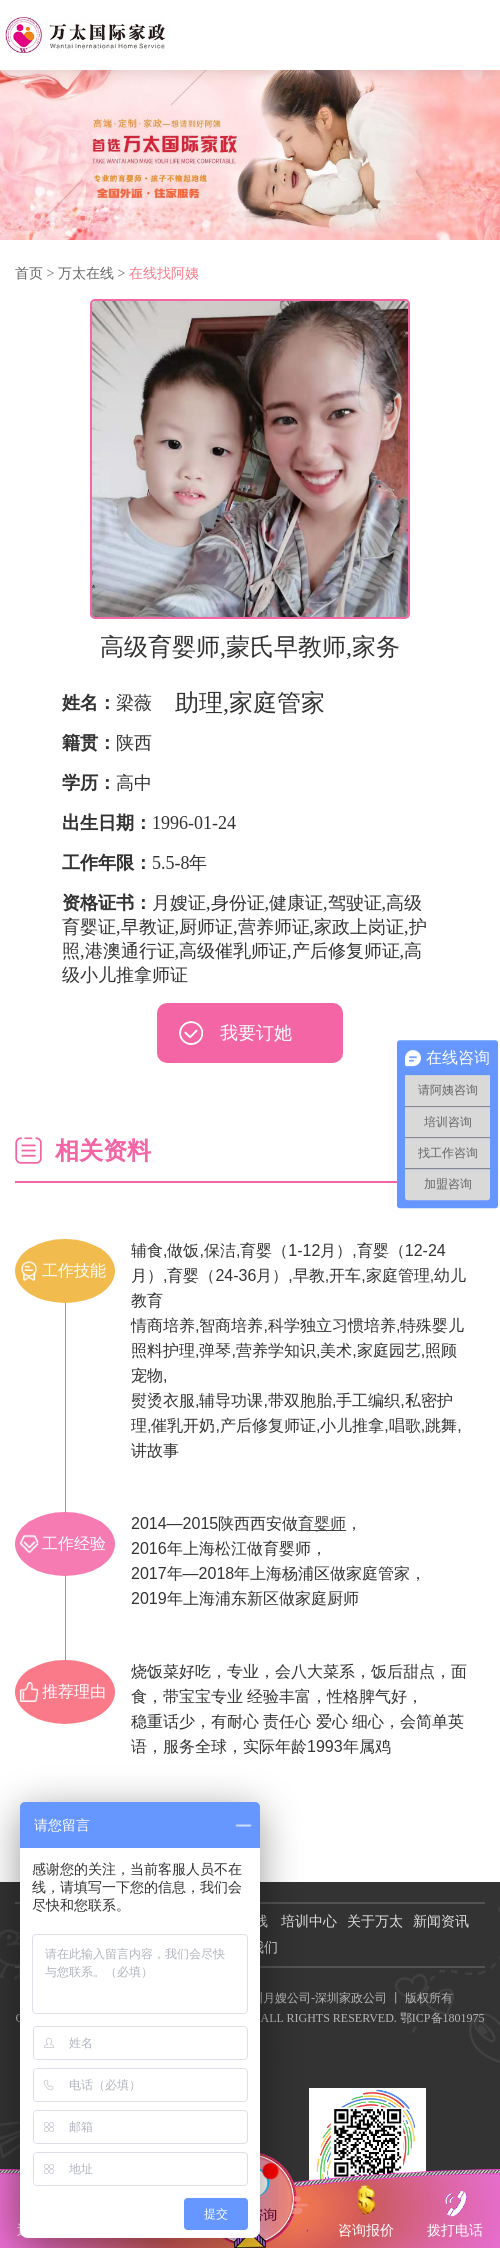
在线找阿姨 (164, 273)
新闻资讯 (441, 1921)
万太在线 (86, 273)
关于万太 (375, 1921)
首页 (29, 273)
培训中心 (309, 1921)
